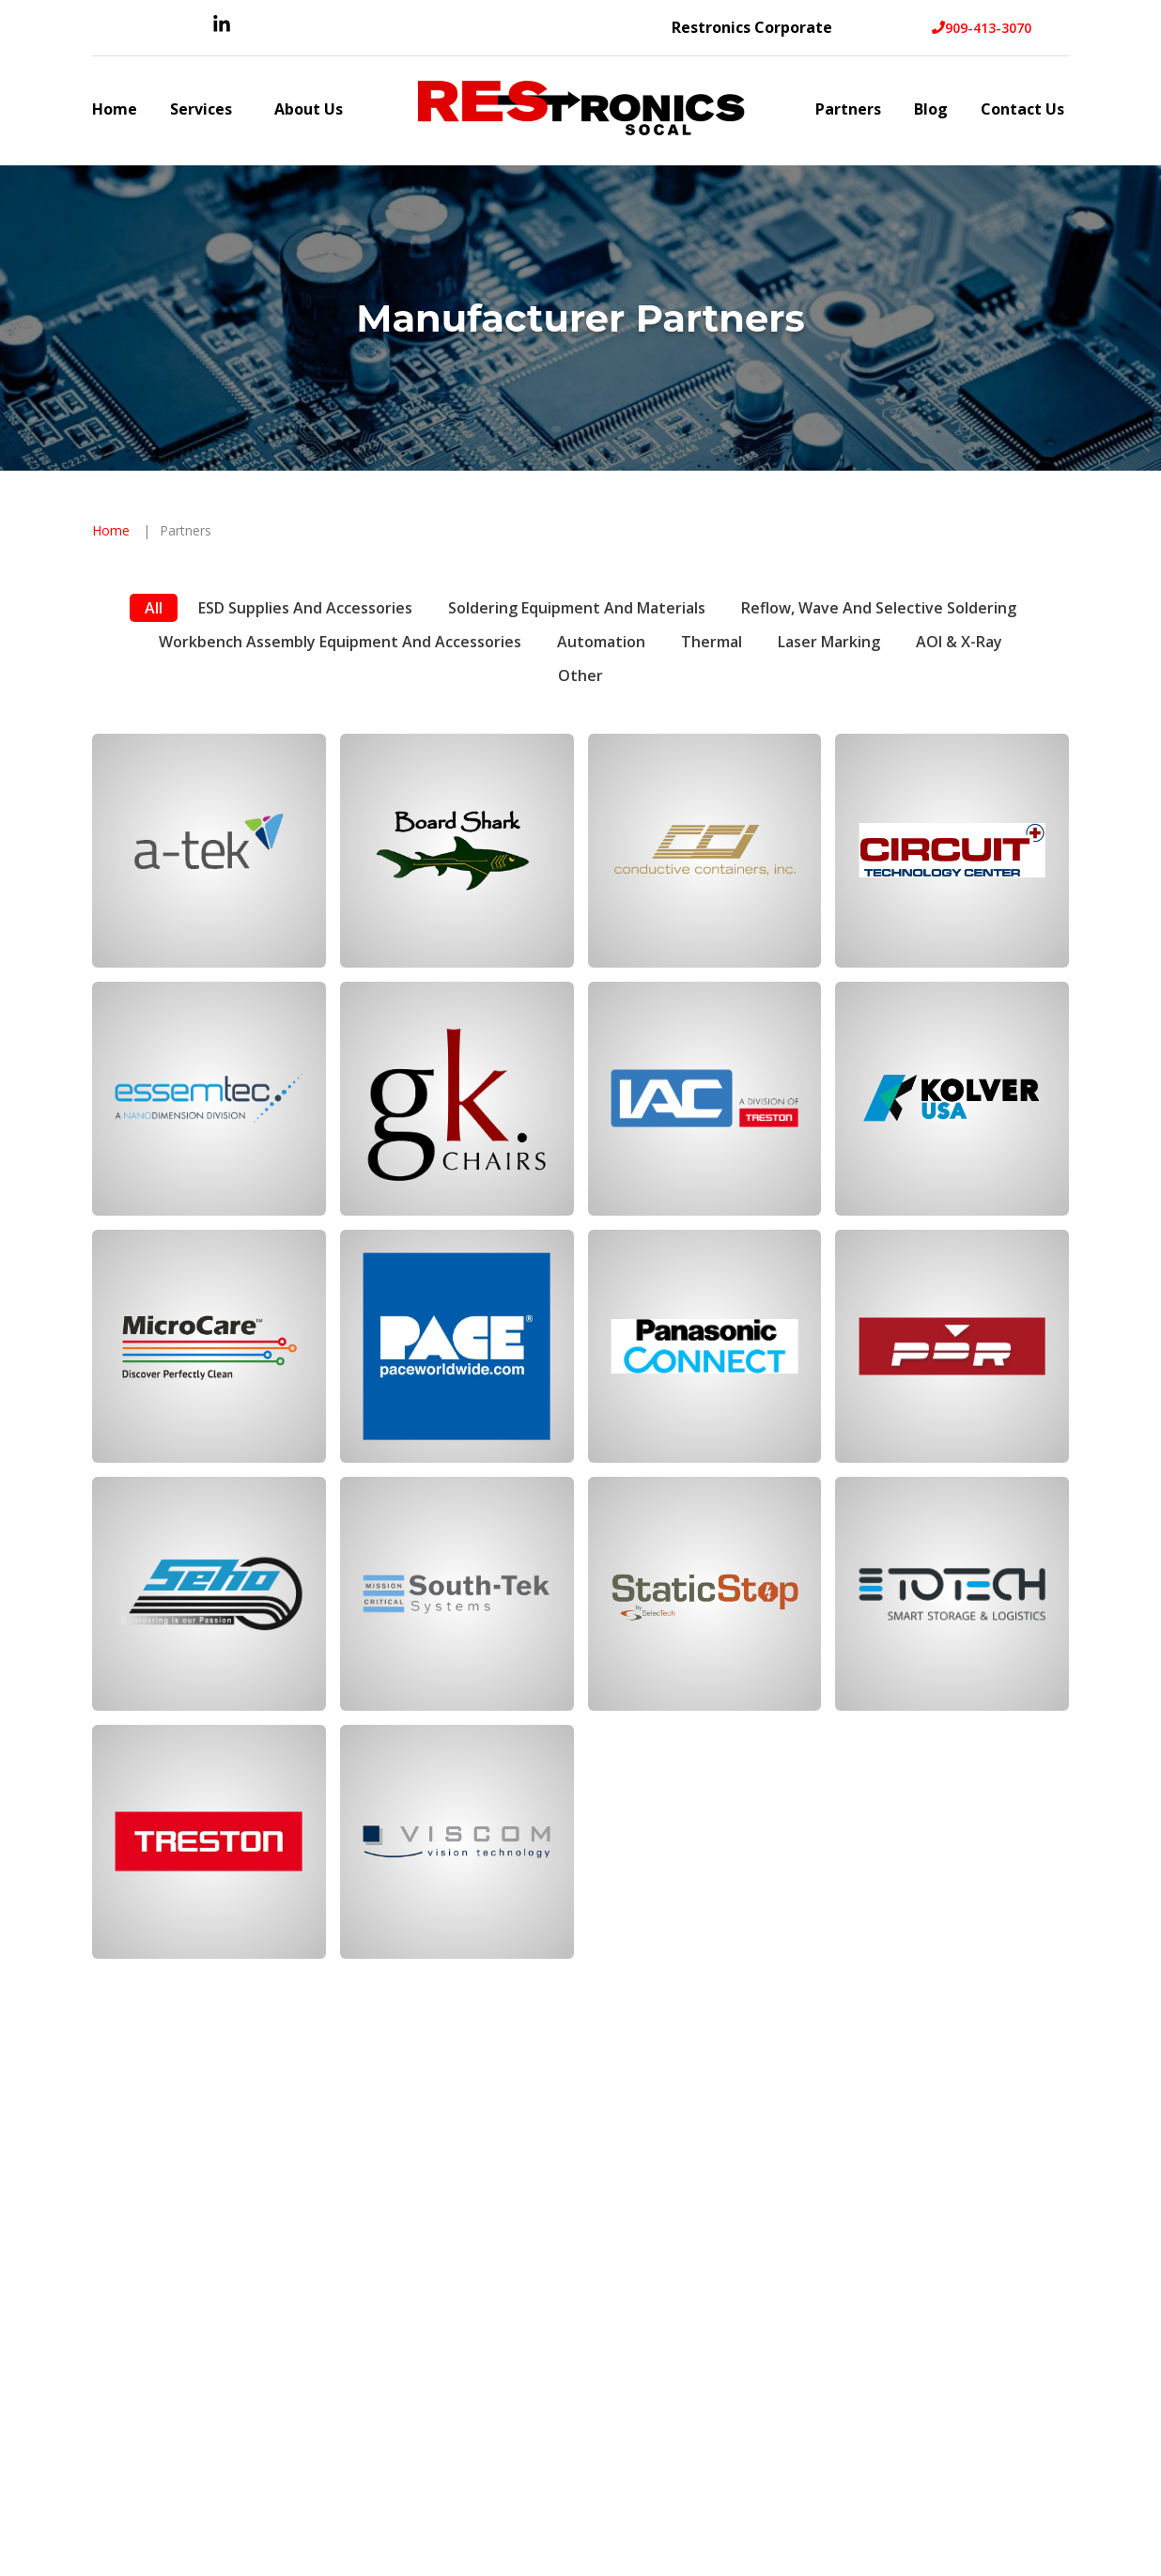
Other (580, 675)
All (154, 607)
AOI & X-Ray (959, 641)
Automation (601, 641)
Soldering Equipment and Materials (576, 607)
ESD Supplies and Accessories (305, 607)
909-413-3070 (981, 28)
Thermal (711, 641)
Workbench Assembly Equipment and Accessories (340, 641)
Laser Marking (829, 641)
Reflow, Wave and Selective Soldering (878, 607)
